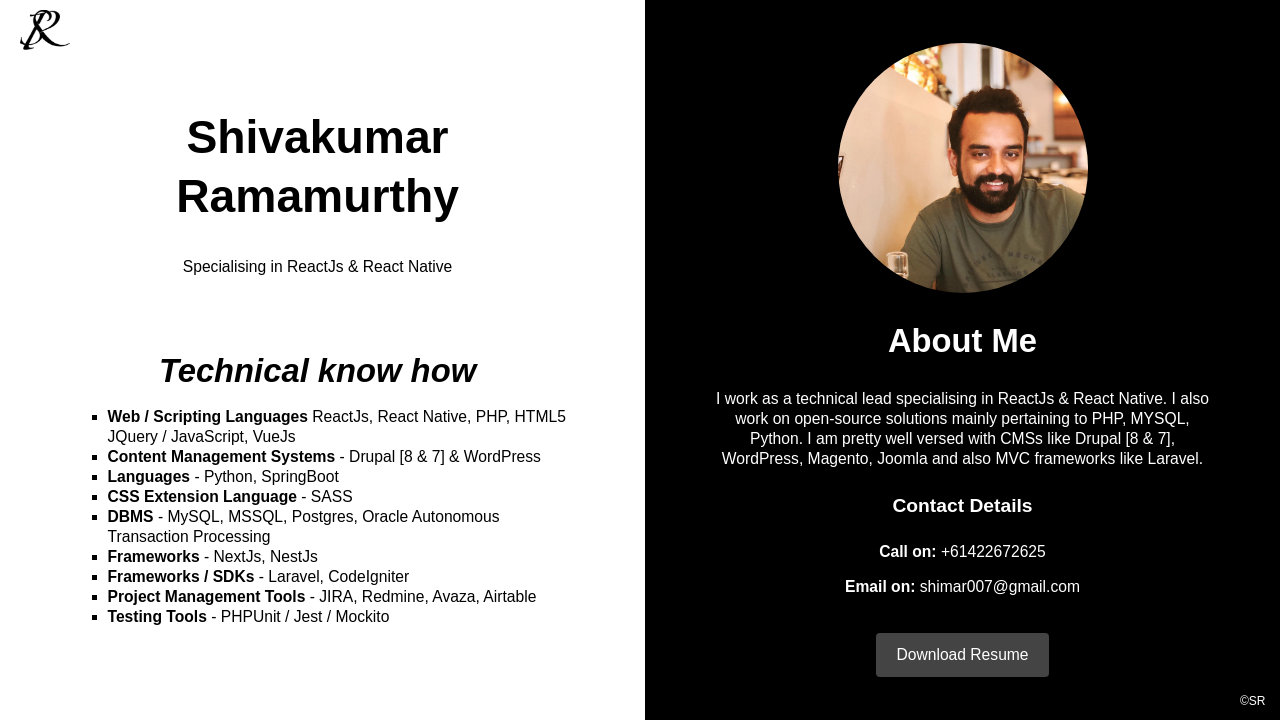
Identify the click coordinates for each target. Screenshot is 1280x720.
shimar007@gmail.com (1000, 586)
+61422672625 (993, 551)
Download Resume (962, 654)
